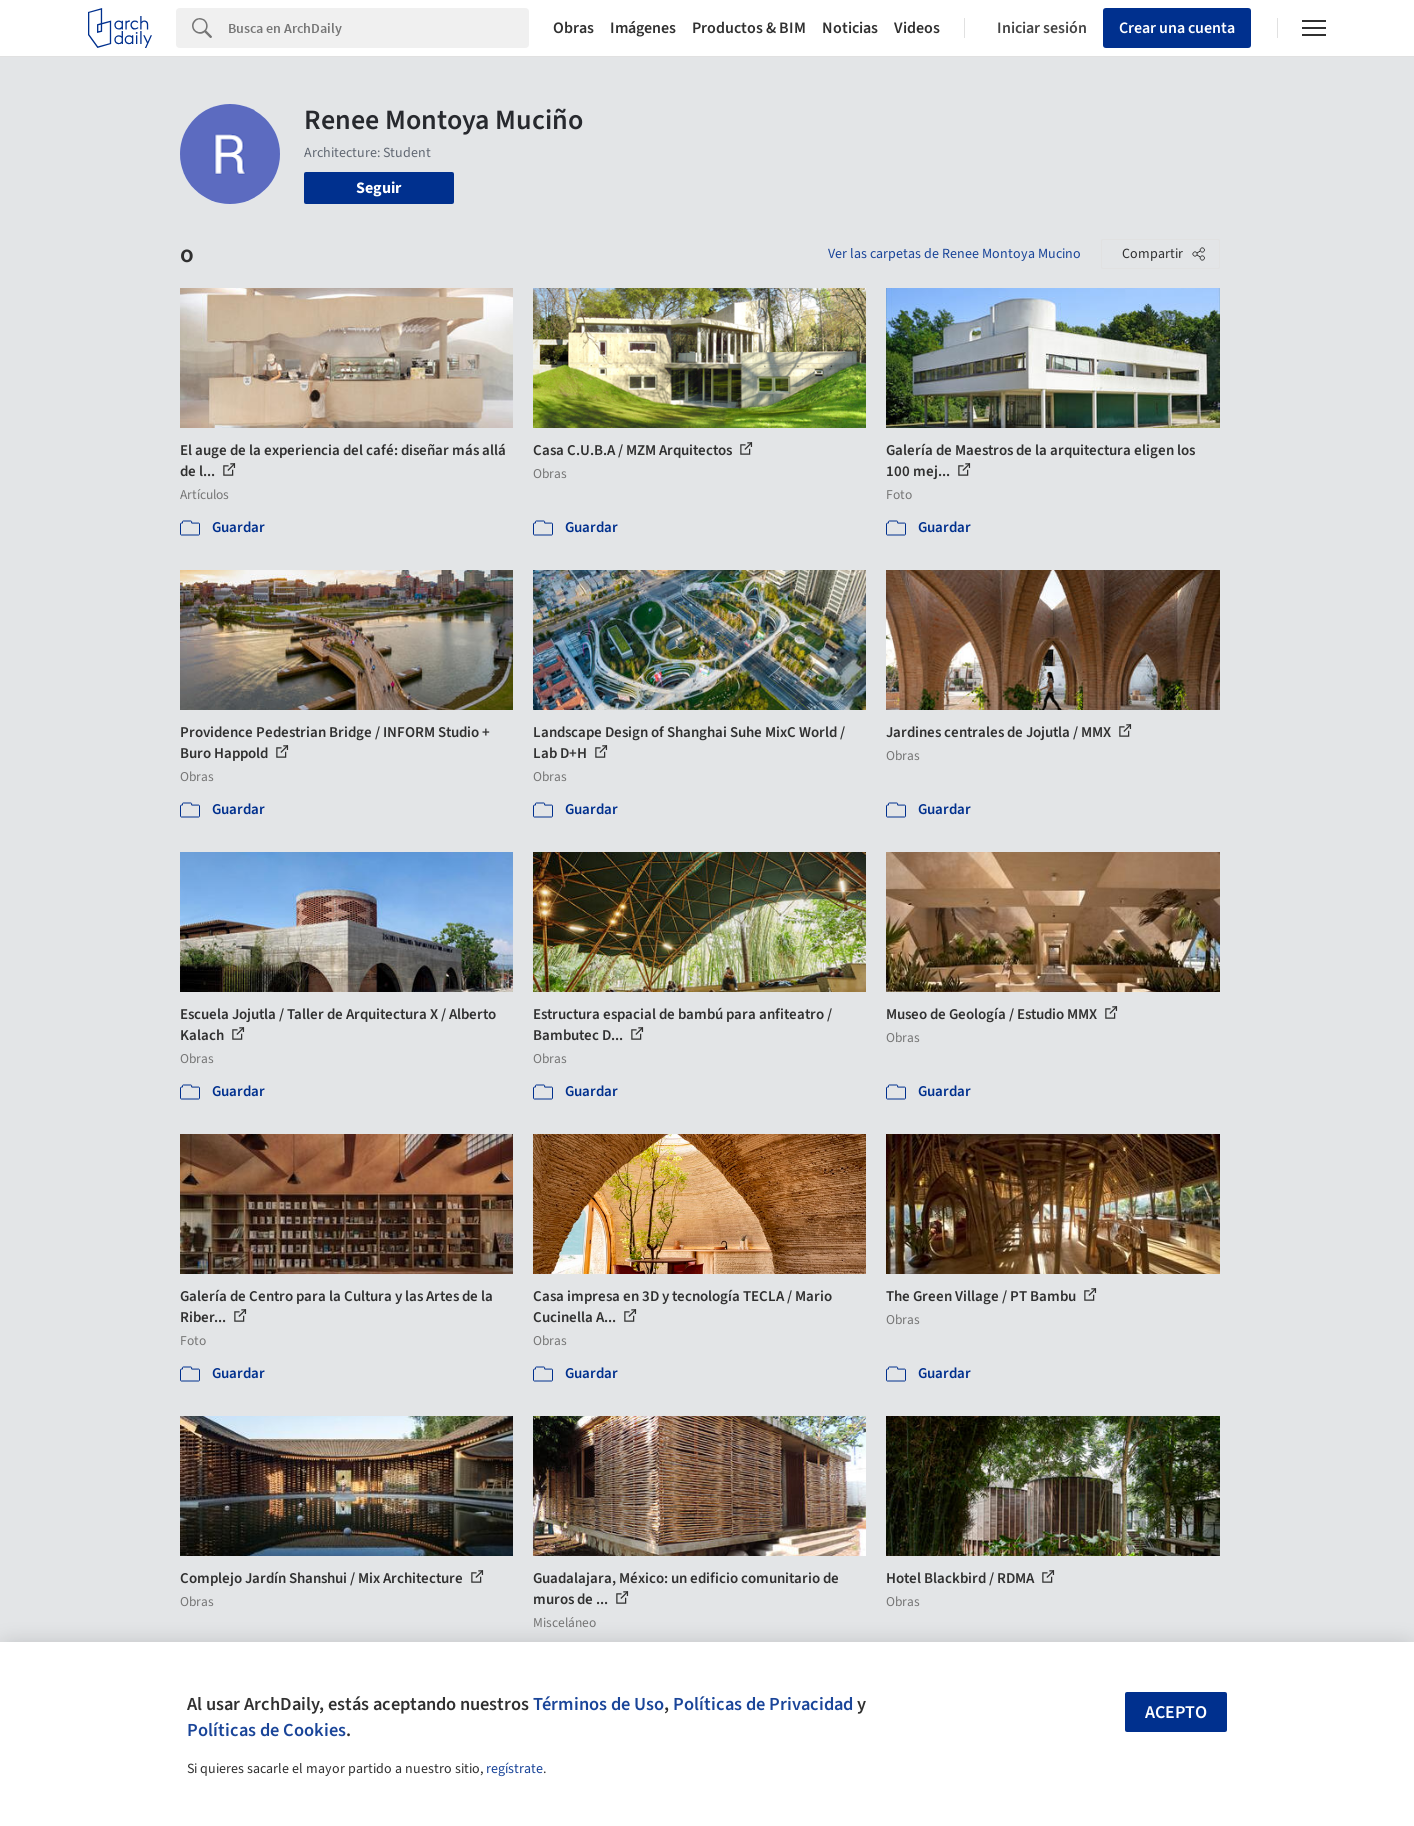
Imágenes (643, 28)
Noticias (850, 28)
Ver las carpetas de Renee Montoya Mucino (954, 254)
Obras (573, 28)
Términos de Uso (598, 1704)
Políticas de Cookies (266, 1730)
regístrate (514, 1769)
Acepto (1176, 1712)
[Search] (378, 28)
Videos (917, 28)
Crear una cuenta (1177, 28)
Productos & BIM (749, 28)
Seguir (378, 188)
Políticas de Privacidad (763, 1704)
